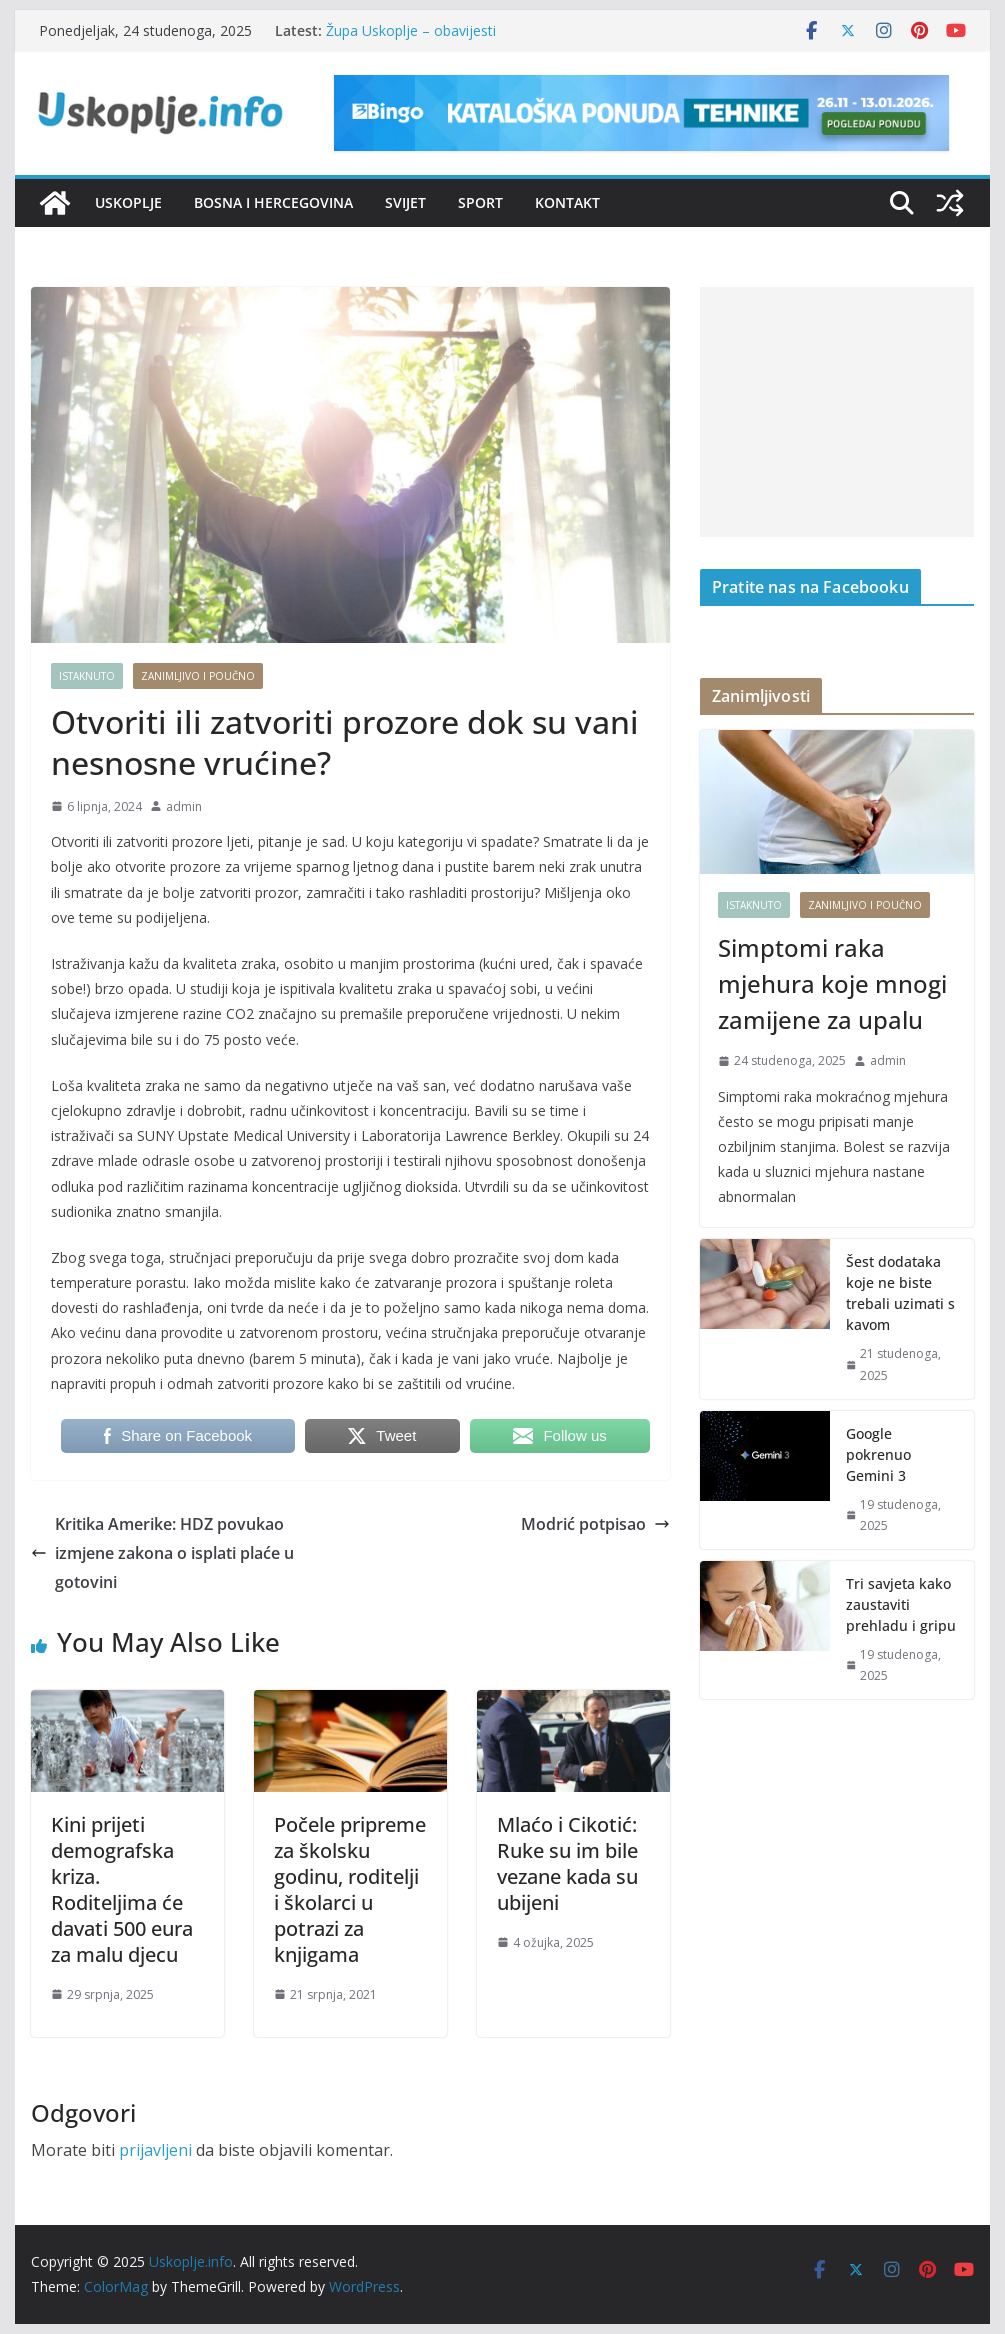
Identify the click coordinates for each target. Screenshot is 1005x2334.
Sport (480, 202)
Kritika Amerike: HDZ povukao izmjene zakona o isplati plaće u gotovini (162, 1553)
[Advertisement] (837, 412)
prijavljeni (155, 2150)
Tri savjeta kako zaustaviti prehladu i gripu (901, 1604)
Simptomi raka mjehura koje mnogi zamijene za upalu (832, 983)
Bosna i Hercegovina (273, 202)
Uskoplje (128, 202)
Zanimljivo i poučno (198, 676)
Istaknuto (87, 676)
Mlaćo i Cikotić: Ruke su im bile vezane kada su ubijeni (567, 1863)
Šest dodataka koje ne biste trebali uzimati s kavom (900, 1293)
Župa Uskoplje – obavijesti (411, 30)
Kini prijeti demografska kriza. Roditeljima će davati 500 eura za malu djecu (122, 1889)
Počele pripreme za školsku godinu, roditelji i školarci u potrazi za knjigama (350, 1889)
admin (184, 806)
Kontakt (567, 202)
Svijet (405, 202)
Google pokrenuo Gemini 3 (878, 1454)
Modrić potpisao (595, 1524)
